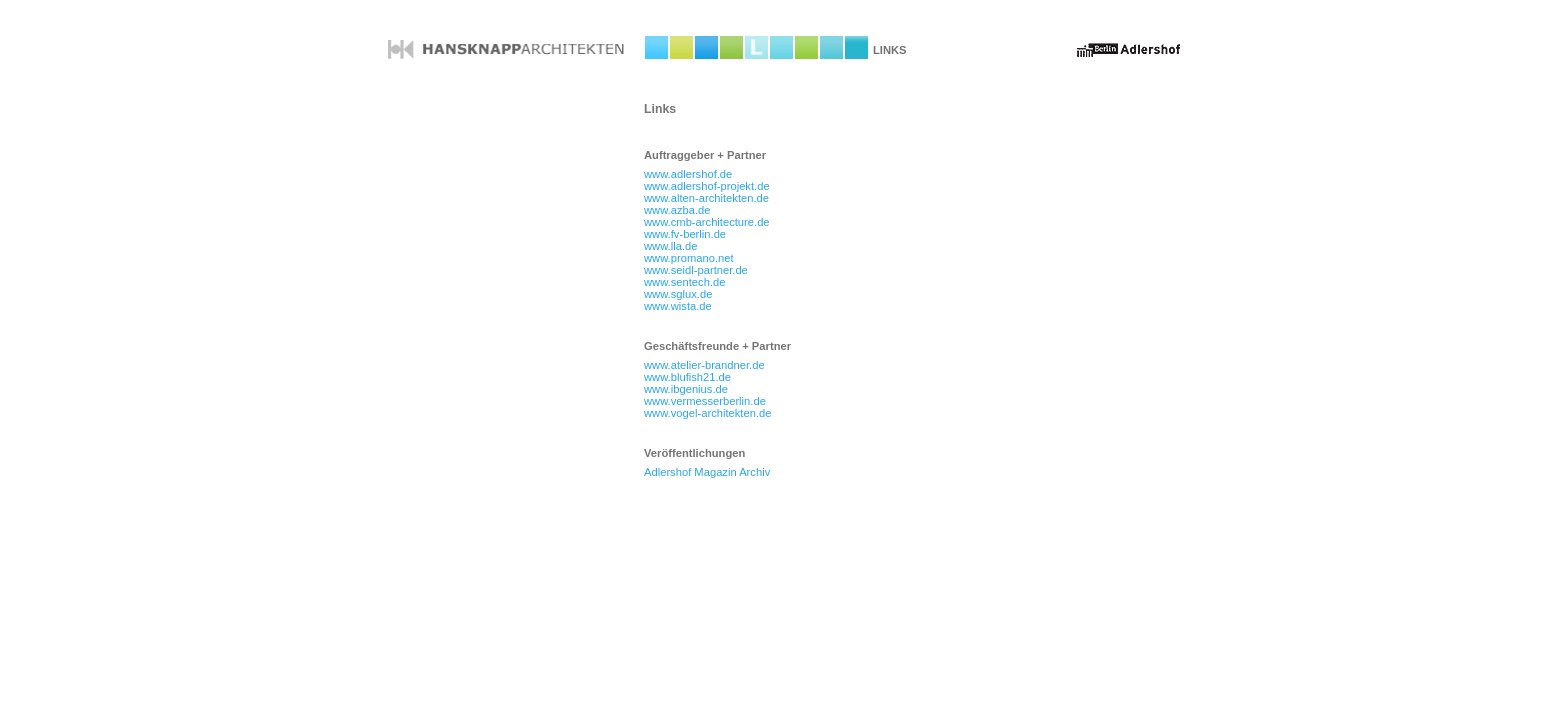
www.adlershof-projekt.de (707, 186)
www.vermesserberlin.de (705, 401)
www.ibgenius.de (686, 389)
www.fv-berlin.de (685, 234)
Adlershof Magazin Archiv (707, 472)
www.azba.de (677, 210)
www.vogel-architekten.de (707, 413)
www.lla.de (670, 246)
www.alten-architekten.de (706, 198)
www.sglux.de (678, 294)
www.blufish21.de (687, 377)
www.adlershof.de (688, 174)
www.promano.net (689, 258)
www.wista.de (678, 306)
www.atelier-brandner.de (704, 365)
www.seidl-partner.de (696, 270)
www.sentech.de (684, 282)
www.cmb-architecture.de (707, 222)
